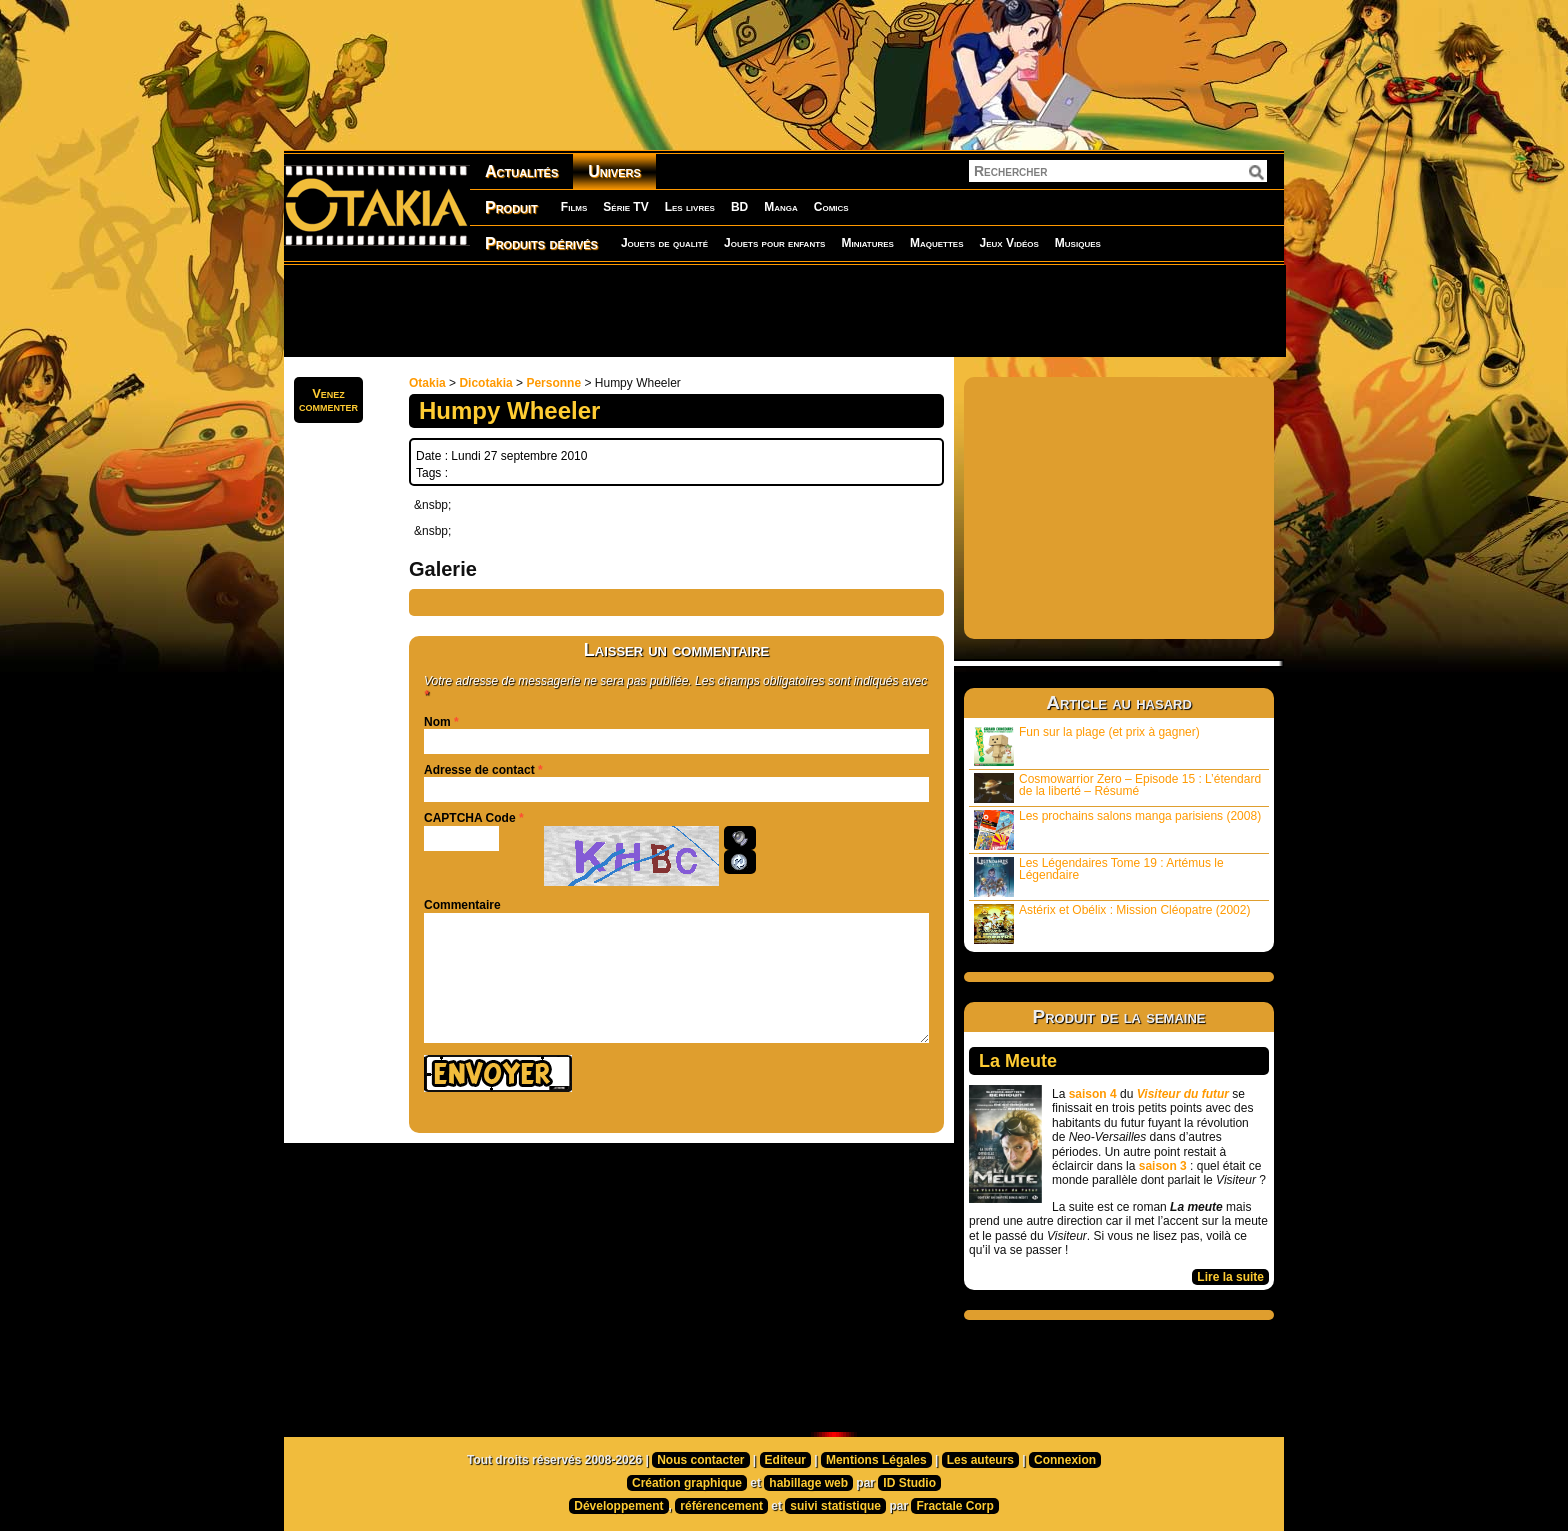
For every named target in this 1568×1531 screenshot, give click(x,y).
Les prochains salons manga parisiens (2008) (1117, 829)
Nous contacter (700, 1460)
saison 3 (1163, 1166)
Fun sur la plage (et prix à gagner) (1087, 745)
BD (739, 207)
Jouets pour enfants (774, 243)
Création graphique (687, 1483)
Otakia (427, 383)
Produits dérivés (541, 243)
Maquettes (937, 243)
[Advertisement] (784, 310)
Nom (437, 722)
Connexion (1065, 1460)
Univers (614, 171)
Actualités (521, 171)
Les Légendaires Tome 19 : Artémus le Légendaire (1099, 876)
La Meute (1018, 1061)
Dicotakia (485, 383)
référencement (721, 1506)
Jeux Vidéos (1008, 243)
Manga (781, 207)
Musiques (1078, 243)
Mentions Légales (876, 1460)
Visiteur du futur (1183, 1094)
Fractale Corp (954, 1506)
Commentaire (462, 905)
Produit (511, 207)
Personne (553, 383)
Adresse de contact (479, 770)
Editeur (785, 1460)
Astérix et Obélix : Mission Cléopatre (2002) (1112, 923)
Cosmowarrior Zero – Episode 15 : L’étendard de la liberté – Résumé (1117, 787)
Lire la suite (1230, 1277)
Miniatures (867, 243)
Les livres (690, 207)
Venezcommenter (328, 400)
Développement (618, 1506)
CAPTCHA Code (470, 818)
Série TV (625, 207)
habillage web (808, 1483)
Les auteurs (980, 1460)
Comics (831, 207)
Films (574, 207)
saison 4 (1093, 1094)
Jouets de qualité (664, 243)
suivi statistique (835, 1506)
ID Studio (909, 1483)
